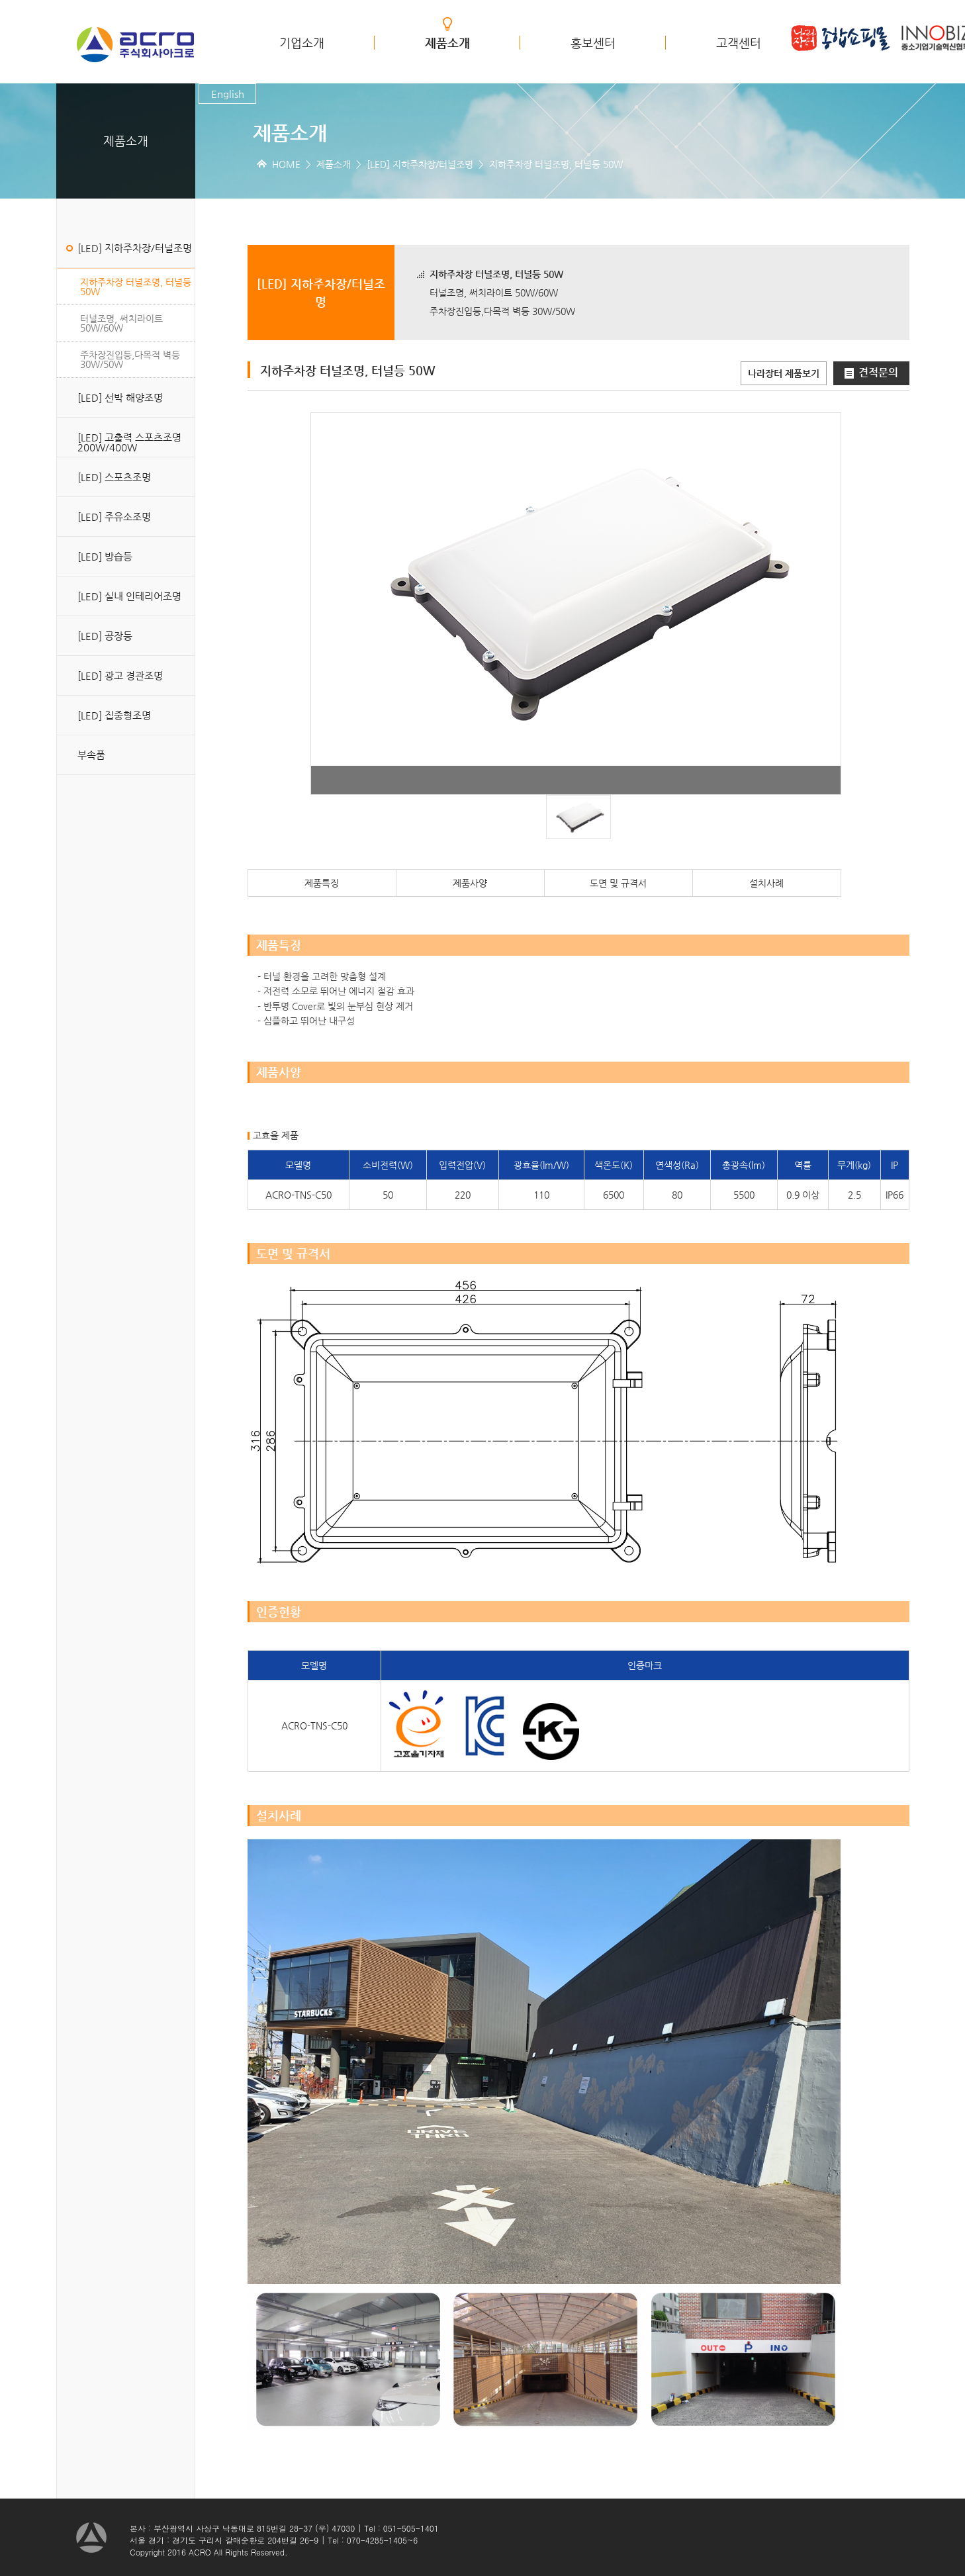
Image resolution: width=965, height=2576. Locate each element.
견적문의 (871, 372)
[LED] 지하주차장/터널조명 (134, 247)
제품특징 (321, 883)
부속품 (91, 754)
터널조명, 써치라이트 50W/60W (121, 323)
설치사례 (766, 883)
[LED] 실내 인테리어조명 (129, 596)
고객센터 (738, 43)
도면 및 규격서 (618, 883)
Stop (583, 776)
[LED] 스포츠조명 (114, 477)
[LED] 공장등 (104, 635)
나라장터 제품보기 (783, 373)
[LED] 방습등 (104, 556)
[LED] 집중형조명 (114, 715)
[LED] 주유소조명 (114, 516)
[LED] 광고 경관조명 (120, 675)
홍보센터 (593, 43)
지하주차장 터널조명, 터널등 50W (135, 287)
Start (573, 776)
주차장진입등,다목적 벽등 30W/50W (130, 359)
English (227, 93)
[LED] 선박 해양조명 (120, 397)
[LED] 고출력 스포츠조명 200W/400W (129, 442)
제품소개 (447, 43)
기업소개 (301, 43)
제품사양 (470, 883)
